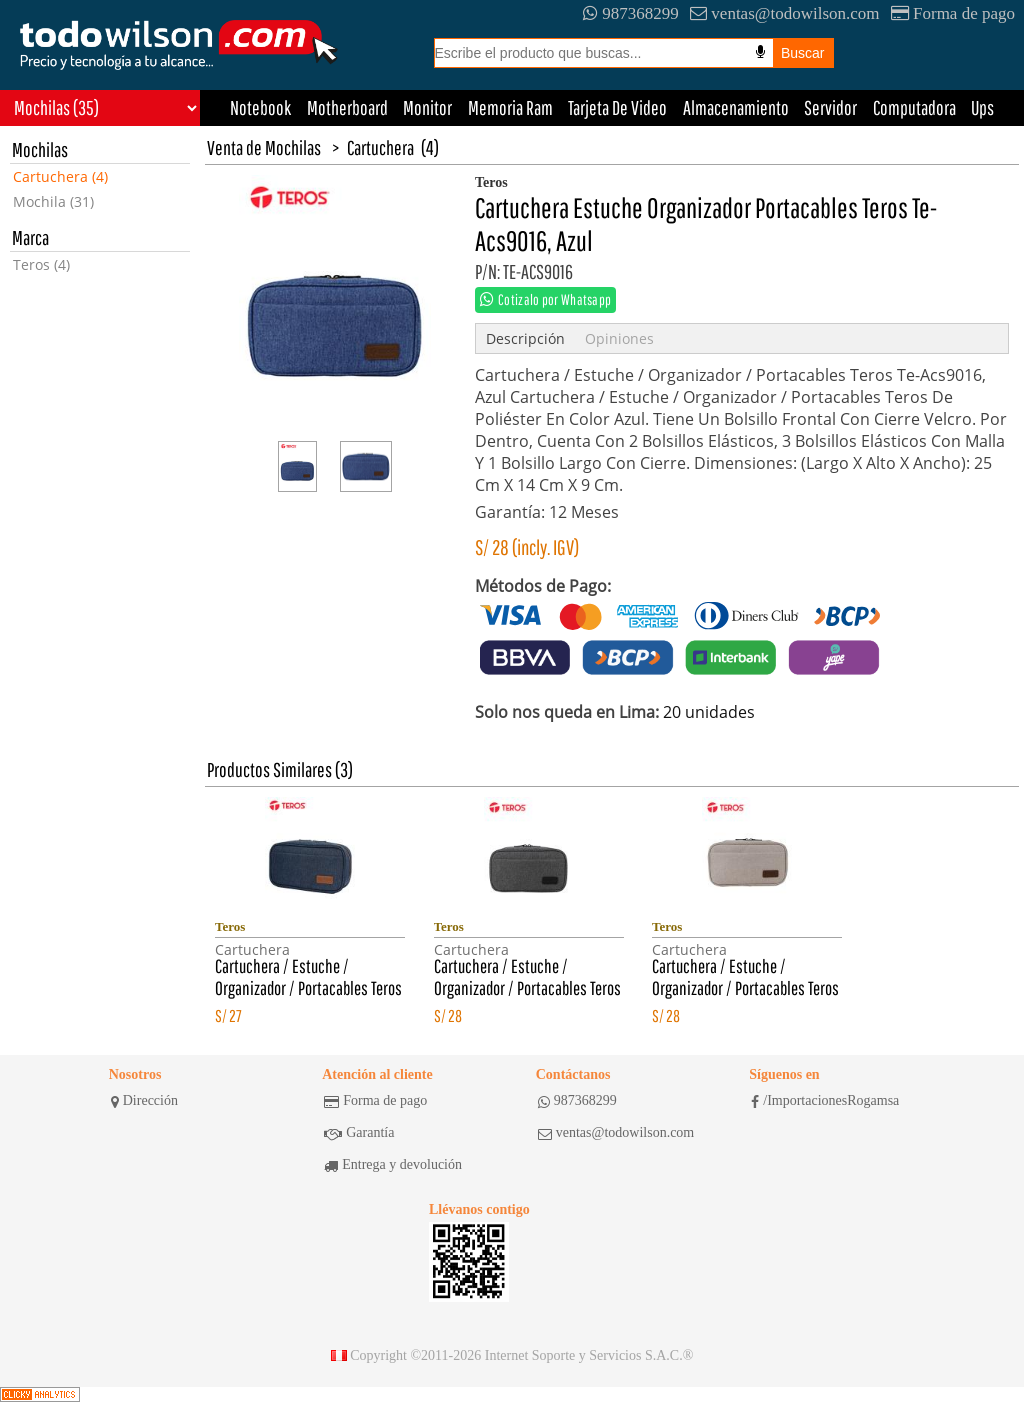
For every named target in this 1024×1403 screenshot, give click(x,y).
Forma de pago (953, 13)
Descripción (525, 338)
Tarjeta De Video (617, 107)
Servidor (830, 107)
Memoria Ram (510, 107)
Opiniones (619, 338)
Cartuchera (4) (60, 176)
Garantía (359, 1133)
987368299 (631, 13)
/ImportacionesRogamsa (825, 1101)
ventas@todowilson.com (784, 13)
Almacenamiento (736, 107)
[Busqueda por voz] (760, 52)
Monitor (427, 107)
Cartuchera (380, 147)
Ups (982, 107)
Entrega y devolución (393, 1165)
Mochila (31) (53, 201)
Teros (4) (41, 264)
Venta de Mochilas (264, 147)
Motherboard (347, 107)
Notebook (260, 107)
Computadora (914, 107)
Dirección (144, 1101)
